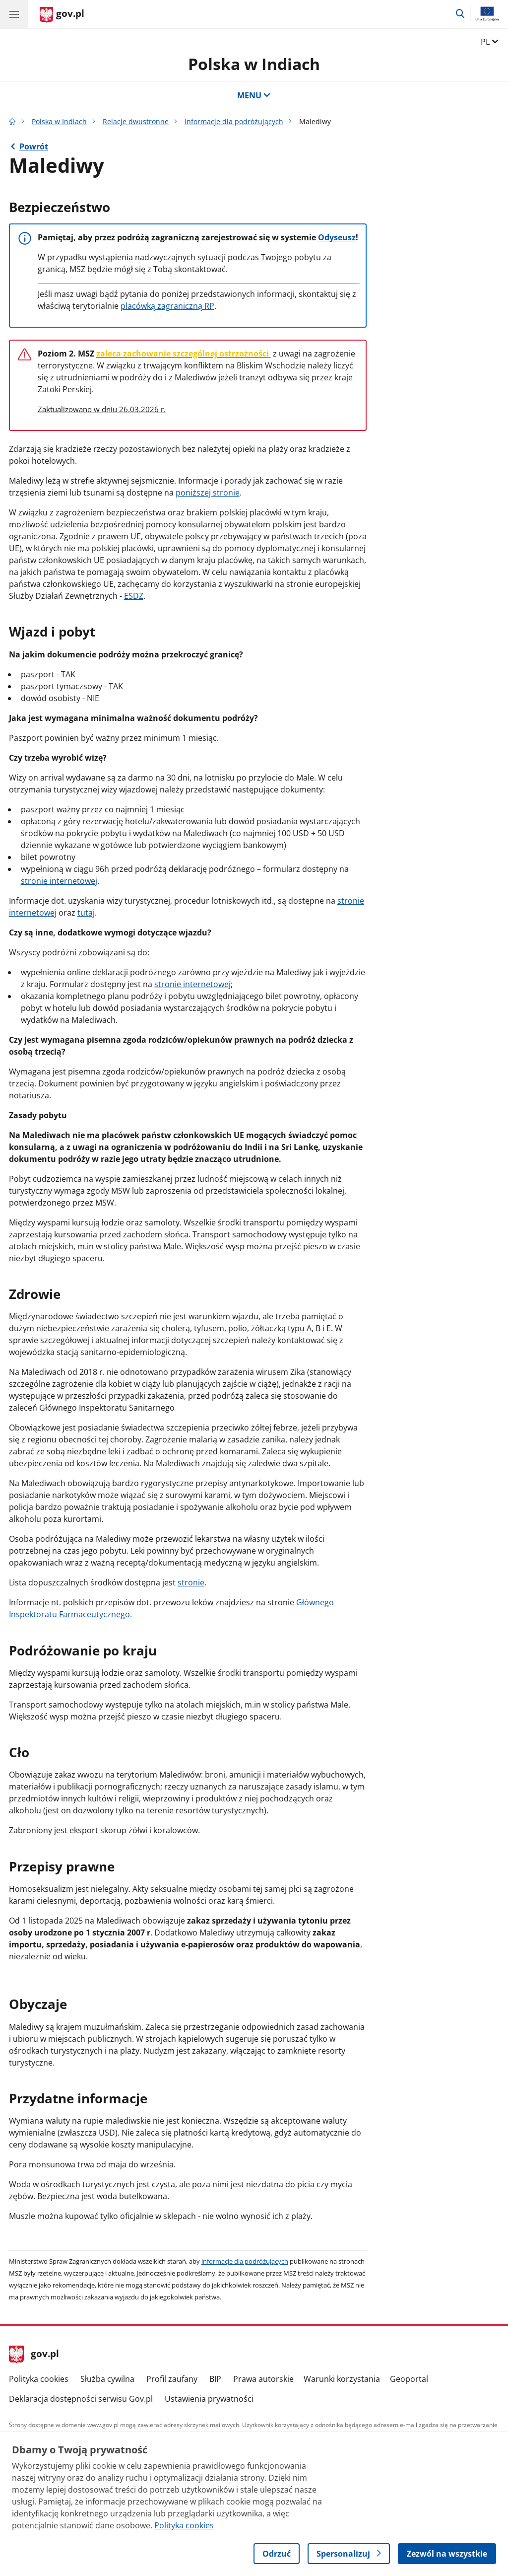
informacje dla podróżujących (244, 2261)
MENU (254, 95)
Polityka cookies (38, 2378)
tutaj (86, 912)
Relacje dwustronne (136, 121)
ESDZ (133, 595)
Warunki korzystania (342, 2378)
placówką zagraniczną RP (167, 305)
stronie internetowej (59, 880)
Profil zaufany (171, 2378)
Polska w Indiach (254, 63)
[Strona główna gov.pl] (62, 15)
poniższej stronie (208, 492)
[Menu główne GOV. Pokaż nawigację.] (14, 14)
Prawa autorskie (263, 2378)
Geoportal (409, 2378)
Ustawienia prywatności (209, 2398)
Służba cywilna (107, 2378)
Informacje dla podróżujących (234, 121)
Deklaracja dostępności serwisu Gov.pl (81, 2398)
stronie (191, 1582)
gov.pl (34, 2354)
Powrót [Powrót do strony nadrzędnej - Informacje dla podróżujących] (33, 146)
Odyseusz (337, 237)
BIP (215, 2378)
